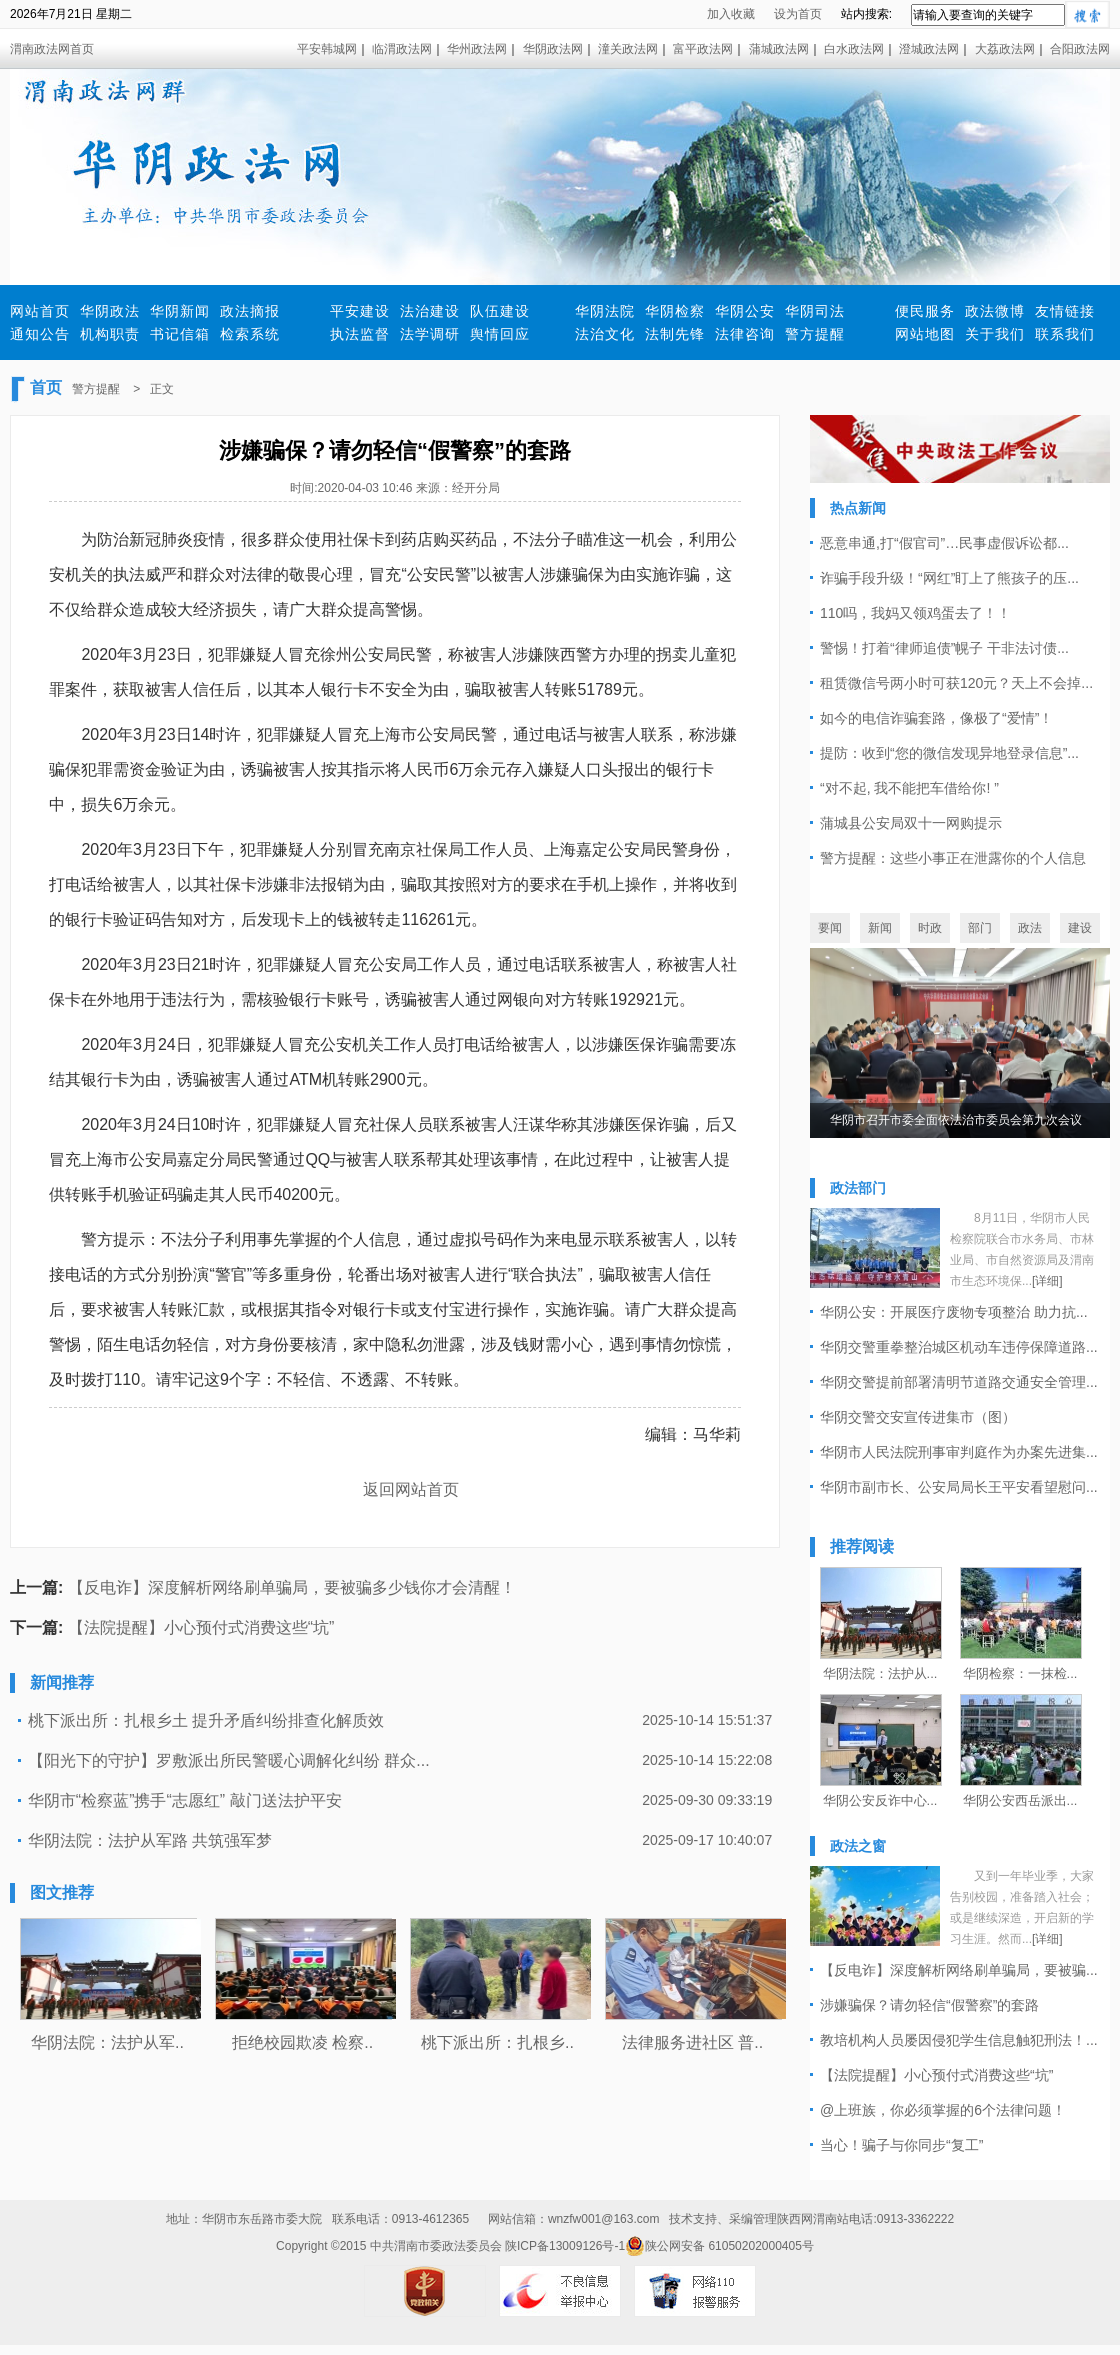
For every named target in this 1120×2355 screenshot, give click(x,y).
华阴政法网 (553, 49)
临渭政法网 (402, 49)
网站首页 (40, 311)
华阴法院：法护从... (880, 1673)
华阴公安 (745, 311)
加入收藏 (731, 14)
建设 (1080, 928)
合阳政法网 (1080, 49)
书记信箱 (180, 334)
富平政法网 (703, 49)
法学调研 (430, 334)
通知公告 (40, 334)
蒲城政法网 (779, 49)
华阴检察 (675, 311)
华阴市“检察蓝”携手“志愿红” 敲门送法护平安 (185, 1800)
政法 (1030, 928)
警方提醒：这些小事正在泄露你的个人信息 (953, 858)
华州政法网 (477, 49)
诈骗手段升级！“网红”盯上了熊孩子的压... (949, 578)
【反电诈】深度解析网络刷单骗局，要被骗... (959, 1970)
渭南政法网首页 (52, 49)
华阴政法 (110, 311)
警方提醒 (815, 334)
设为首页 (798, 14)
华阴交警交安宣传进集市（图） (918, 1417)
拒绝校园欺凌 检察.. (302, 2042)
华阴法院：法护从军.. (107, 2042)
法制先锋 (675, 334)
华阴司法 (815, 311)
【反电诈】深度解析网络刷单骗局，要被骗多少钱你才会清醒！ (292, 1587)
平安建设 (360, 311)
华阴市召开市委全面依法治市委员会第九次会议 (956, 1120)
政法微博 (995, 311)
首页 (46, 387)
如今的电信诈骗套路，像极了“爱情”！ (936, 718)
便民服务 (925, 311)
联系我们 (1065, 334)
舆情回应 (500, 334)
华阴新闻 (180, 311)
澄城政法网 (929, 49)
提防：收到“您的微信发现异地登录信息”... (949, 753)
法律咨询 (745, 334)
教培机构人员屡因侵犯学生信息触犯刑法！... (959, 2040)
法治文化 (605, 334)
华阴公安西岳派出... (1020, 1800)
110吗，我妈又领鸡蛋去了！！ (915, 613)
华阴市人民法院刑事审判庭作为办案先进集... (959, 1452)
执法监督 (360, 334)
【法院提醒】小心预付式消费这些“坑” (201, 1627)
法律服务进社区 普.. (692, 2042)
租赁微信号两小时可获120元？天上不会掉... (956, 683)
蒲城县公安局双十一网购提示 (911, 823)
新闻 (880, 928)
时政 (930, 928)
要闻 (830, 928)
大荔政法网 (1005, 49)
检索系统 (250, 334)
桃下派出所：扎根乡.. (497, 2042)
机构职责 (110, 334)
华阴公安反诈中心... (880, 1800)
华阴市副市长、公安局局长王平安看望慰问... (959, 1487)
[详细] (1047, 1281)
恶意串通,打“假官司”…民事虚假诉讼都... (944, 543)
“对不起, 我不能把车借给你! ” (909, 788)
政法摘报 (250, 311)
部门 (980, 928)
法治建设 (430, 311)
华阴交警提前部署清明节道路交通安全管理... (959, 1382)
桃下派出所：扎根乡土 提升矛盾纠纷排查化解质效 (206, 1720)
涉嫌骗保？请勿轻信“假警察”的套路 (929, 2005)
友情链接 (1065, 311)
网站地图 (925, 334)
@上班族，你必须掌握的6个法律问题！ (943, 2110)
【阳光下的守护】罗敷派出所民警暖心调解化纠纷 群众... (229, 1760)
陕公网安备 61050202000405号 (719, 2246)
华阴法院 (605, 311)
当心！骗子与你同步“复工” (901, 2145)
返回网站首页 (411, 1489)
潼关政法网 (628, 49)
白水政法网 (854, 49)
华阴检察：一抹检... (1020, 1673)
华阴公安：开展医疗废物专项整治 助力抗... (954, 1312)
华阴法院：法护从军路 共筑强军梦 (150, 1840)
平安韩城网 (327, 49)
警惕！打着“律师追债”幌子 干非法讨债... (944, 648)
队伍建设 (500, 311)
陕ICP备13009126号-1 (565, 2246)
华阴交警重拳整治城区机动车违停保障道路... (959, 1347)
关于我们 (995, 334)
